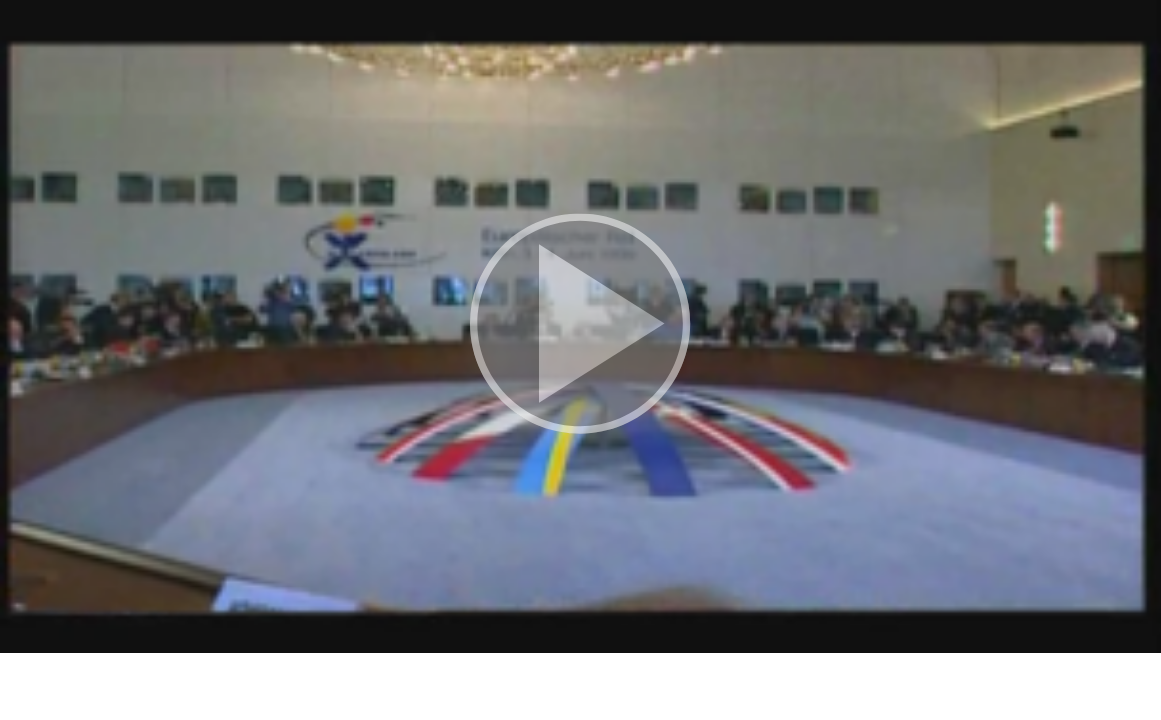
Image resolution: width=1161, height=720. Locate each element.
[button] (580, 326)
